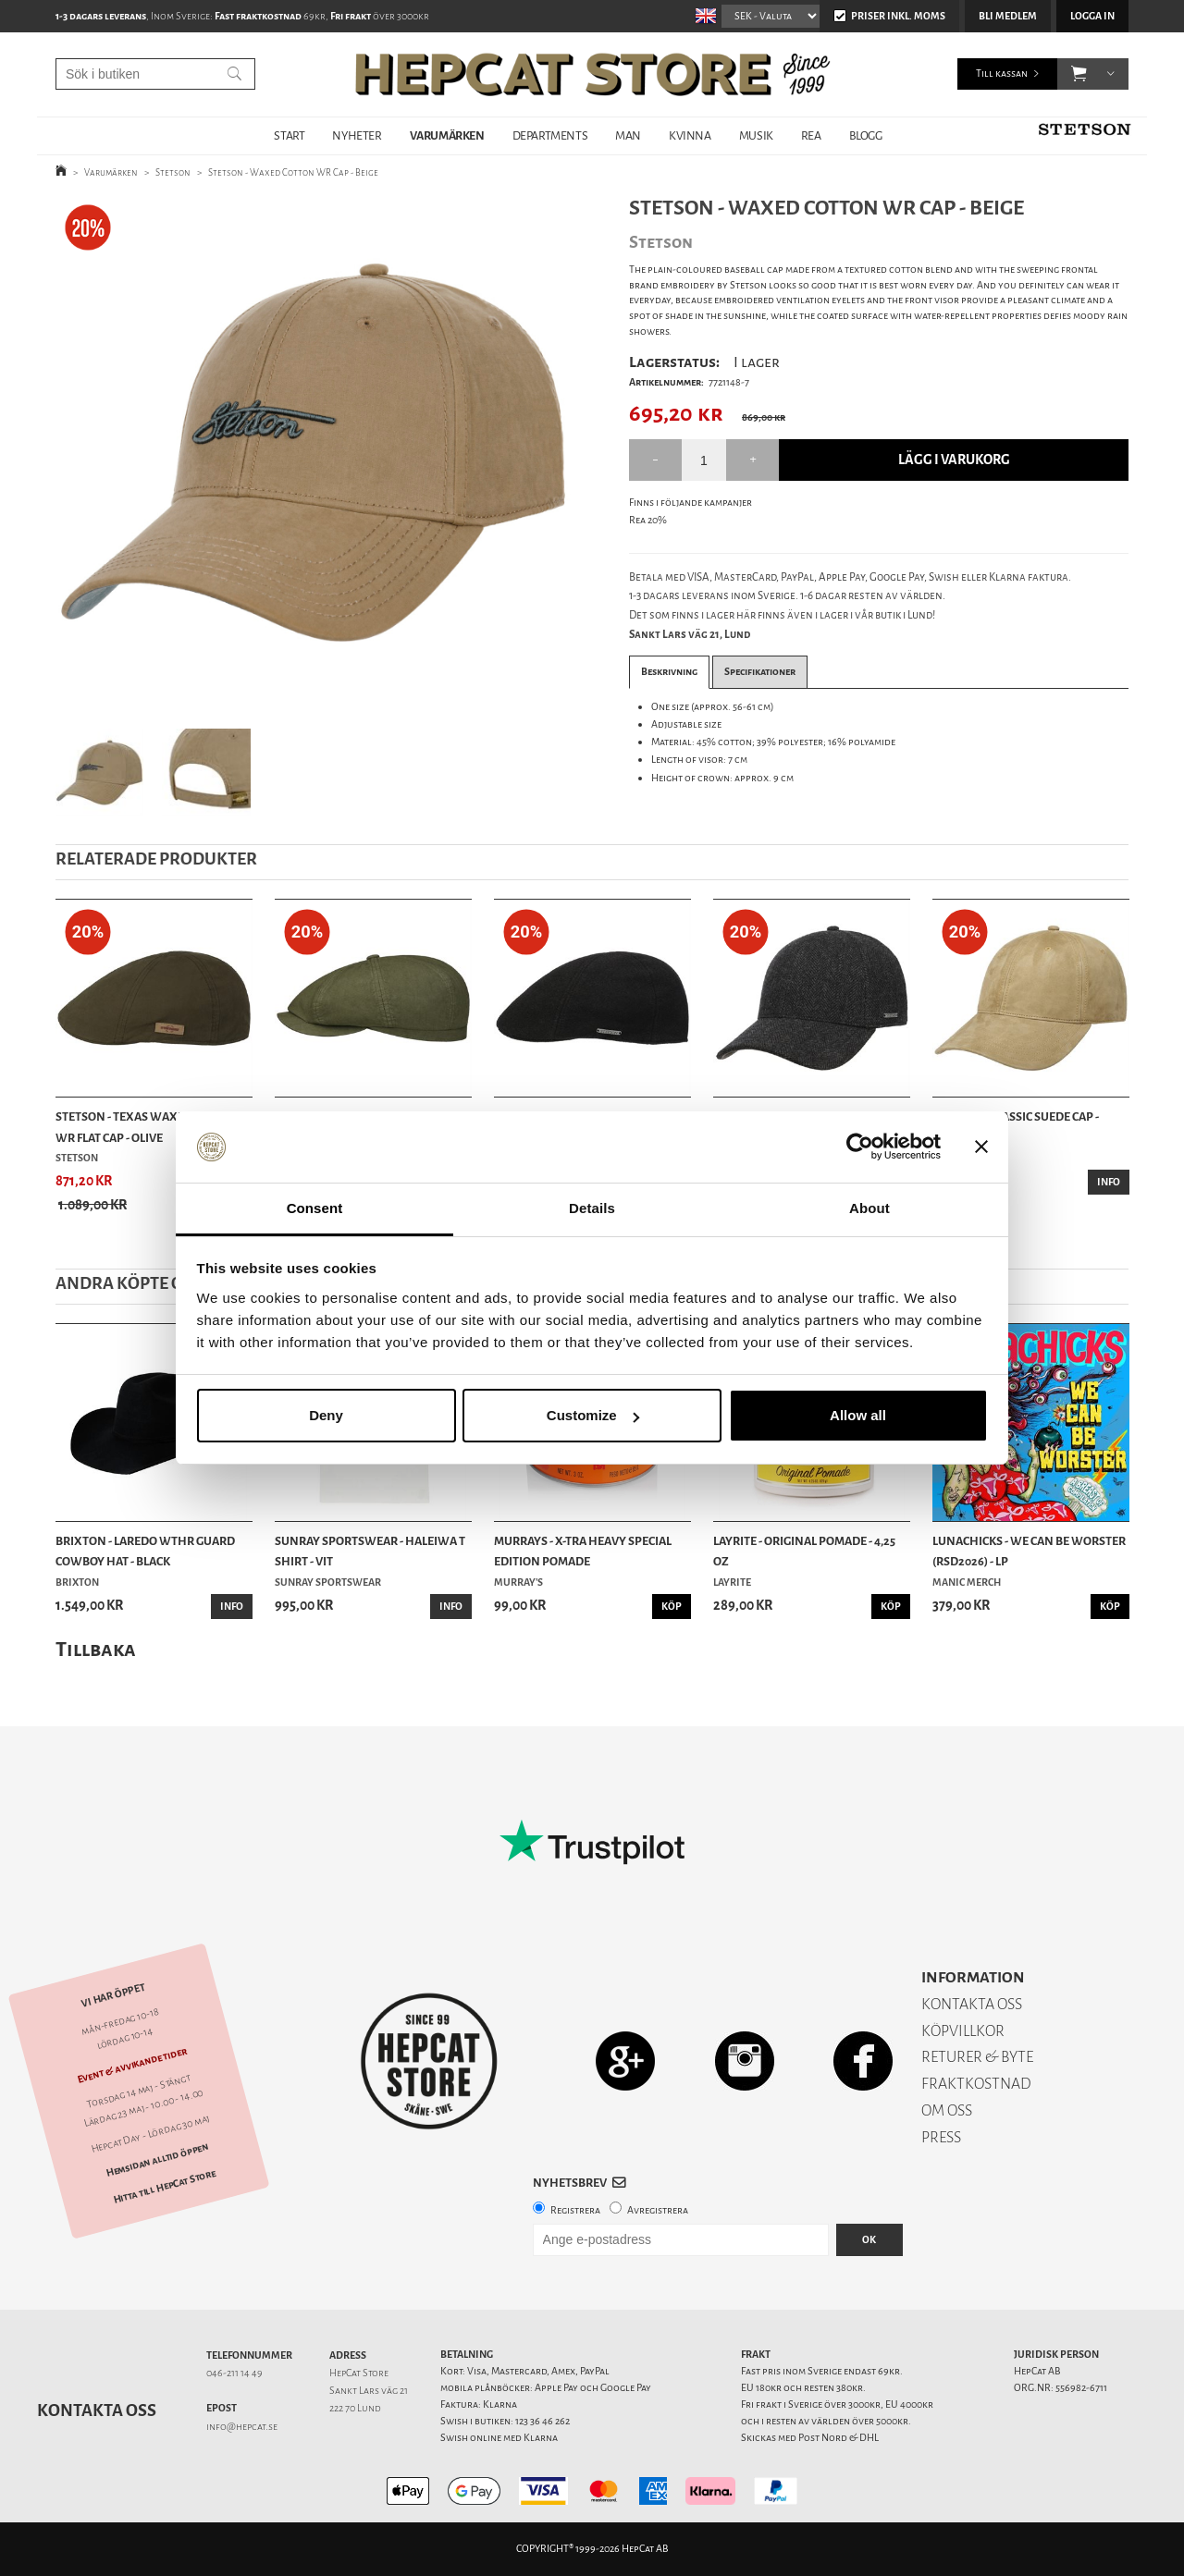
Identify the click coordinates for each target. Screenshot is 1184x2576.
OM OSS (946, 2110)
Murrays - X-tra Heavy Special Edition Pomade (583, 1551)
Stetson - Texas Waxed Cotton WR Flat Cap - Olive (148, 1127)
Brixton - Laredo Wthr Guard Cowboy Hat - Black (145, 1551)
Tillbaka (96, 1649)
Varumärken (111, 172)
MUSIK (756, 135)
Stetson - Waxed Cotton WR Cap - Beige (293, 172)
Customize (593, 1415)
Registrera (575, 2210)
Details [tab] (592, 1208)
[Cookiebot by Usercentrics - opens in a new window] (860, 1147)
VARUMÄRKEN (447, 135)
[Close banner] (981, 1147)
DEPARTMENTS (550, 135)
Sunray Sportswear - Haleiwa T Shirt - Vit (370, 1551)
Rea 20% (648, 520)
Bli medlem (1008, 16)
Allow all (858, 1415)
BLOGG (865, 135)
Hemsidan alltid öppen (157, 2160)
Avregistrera (657, 2210)
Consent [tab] (315, 1208)
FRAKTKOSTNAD (976, 2083)
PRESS (941, 2137)
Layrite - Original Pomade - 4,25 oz (804, 1551)
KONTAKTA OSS (971, 2004)
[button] (1079, 74)
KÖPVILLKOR (963, 2031)
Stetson (173, 172)
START (289, 135)
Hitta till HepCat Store (164, 2185)
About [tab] (869, 1208)
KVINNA (690, 135)
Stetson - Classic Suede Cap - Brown (1015, 1127)
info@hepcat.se (242, 2427)
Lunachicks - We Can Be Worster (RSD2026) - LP (1029, 1551)
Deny (326, 1415)
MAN (628, 135)
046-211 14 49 (234, 2373)
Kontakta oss (96, 2410)
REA (811, 135)
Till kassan (1002, 73)
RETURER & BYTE (977, 2057)
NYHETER (356, 135)
